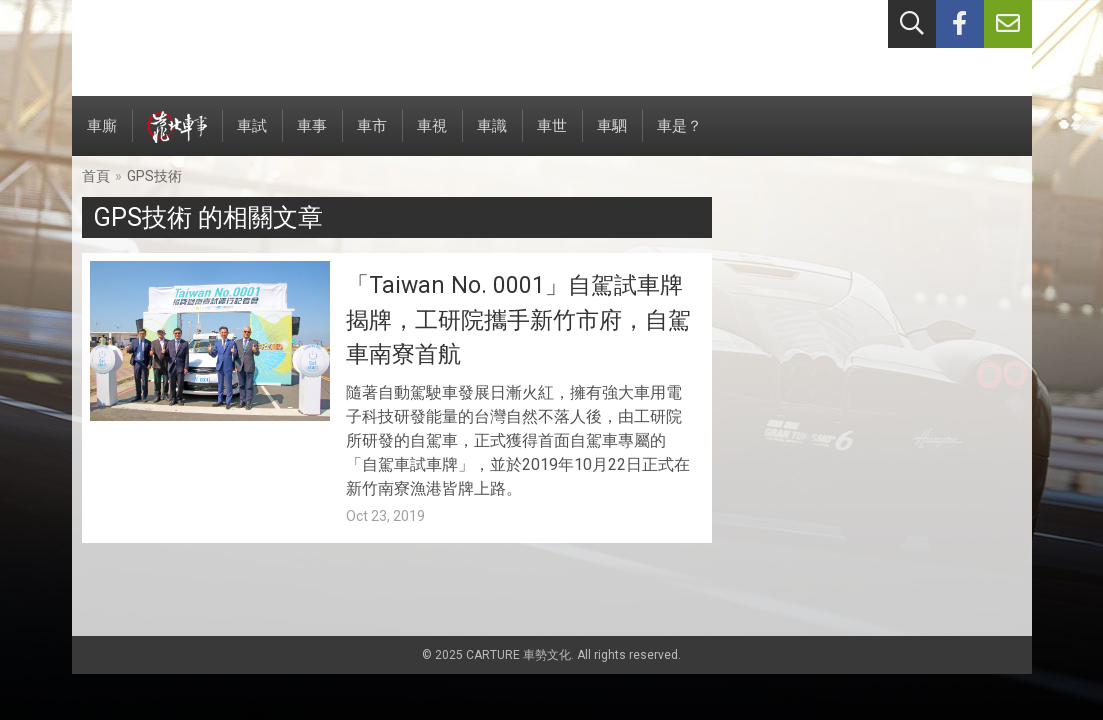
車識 (492, 136)
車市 (372, 136)
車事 (312, 136)
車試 (252, 136)
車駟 (612, 136)
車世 (552, 136)
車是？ (679, 136)
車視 (432, 136)
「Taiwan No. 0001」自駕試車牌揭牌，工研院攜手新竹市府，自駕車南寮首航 (518, 320)
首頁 (96, 176)
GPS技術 (154, 176)
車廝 (102, 136)
